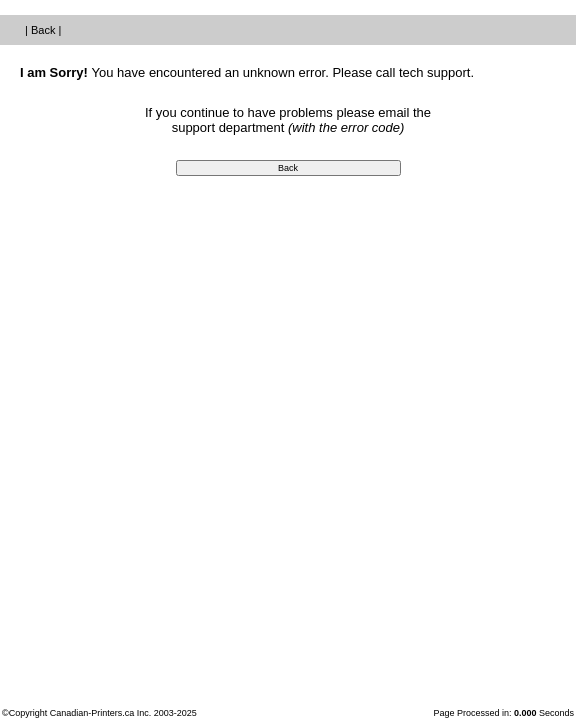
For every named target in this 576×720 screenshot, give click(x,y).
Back (43, 30)
